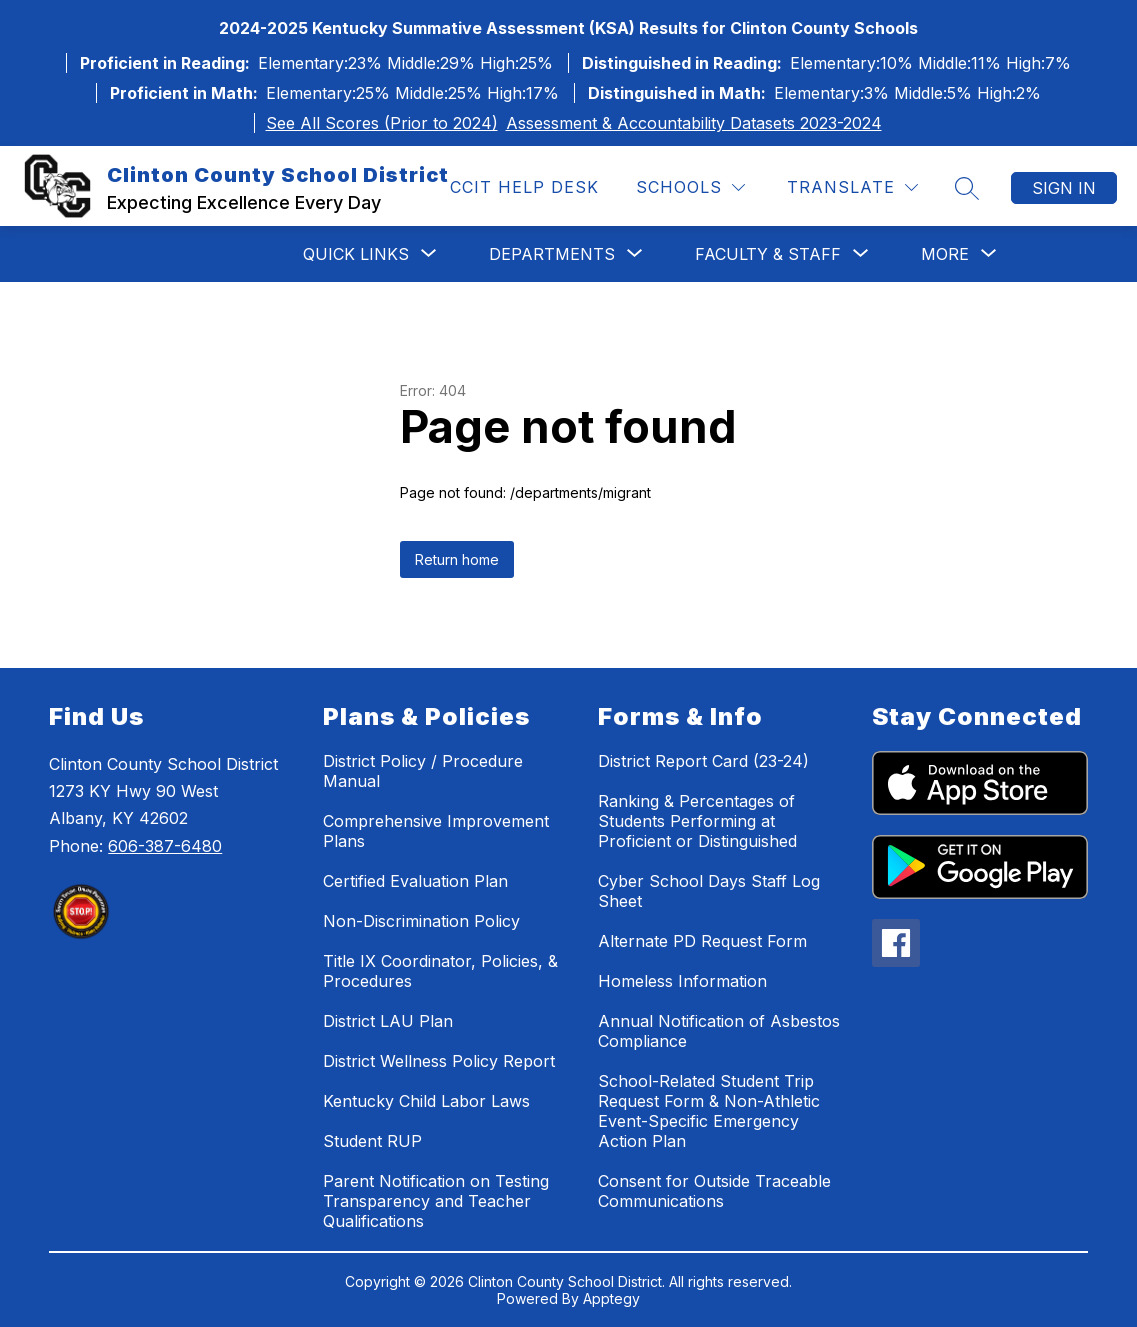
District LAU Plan (388, 1021)
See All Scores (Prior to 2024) (382, 123)
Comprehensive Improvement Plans (436, 831)
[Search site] (967, 188)
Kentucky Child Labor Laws (426, 1101)
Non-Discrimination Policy (421, 921)
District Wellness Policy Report (439, 1061)
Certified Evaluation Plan (415, 881)
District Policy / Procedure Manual (423, 771)
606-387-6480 (165, 846)
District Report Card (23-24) (703, 761)
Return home (457, 559)
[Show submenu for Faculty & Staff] (768, 254)
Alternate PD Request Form (702, 941)
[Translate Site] (852, 187)
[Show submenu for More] (945, 254)
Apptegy (611, 1298)
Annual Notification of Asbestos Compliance (719, 1031)
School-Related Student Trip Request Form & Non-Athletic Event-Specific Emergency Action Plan (709, 1111)
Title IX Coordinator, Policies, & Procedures (440, 971)
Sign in (1064, 188)
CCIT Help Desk (524, 187)
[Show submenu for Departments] (552, 254)
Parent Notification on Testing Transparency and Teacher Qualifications (436, 1201)
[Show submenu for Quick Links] (356, 254)
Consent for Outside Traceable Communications (714, 1191)
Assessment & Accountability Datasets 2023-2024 (694, 123)
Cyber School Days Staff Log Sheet (709, 891)
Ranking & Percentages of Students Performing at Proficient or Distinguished (697, 821)
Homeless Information (682, 981)
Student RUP (372, 1141)
